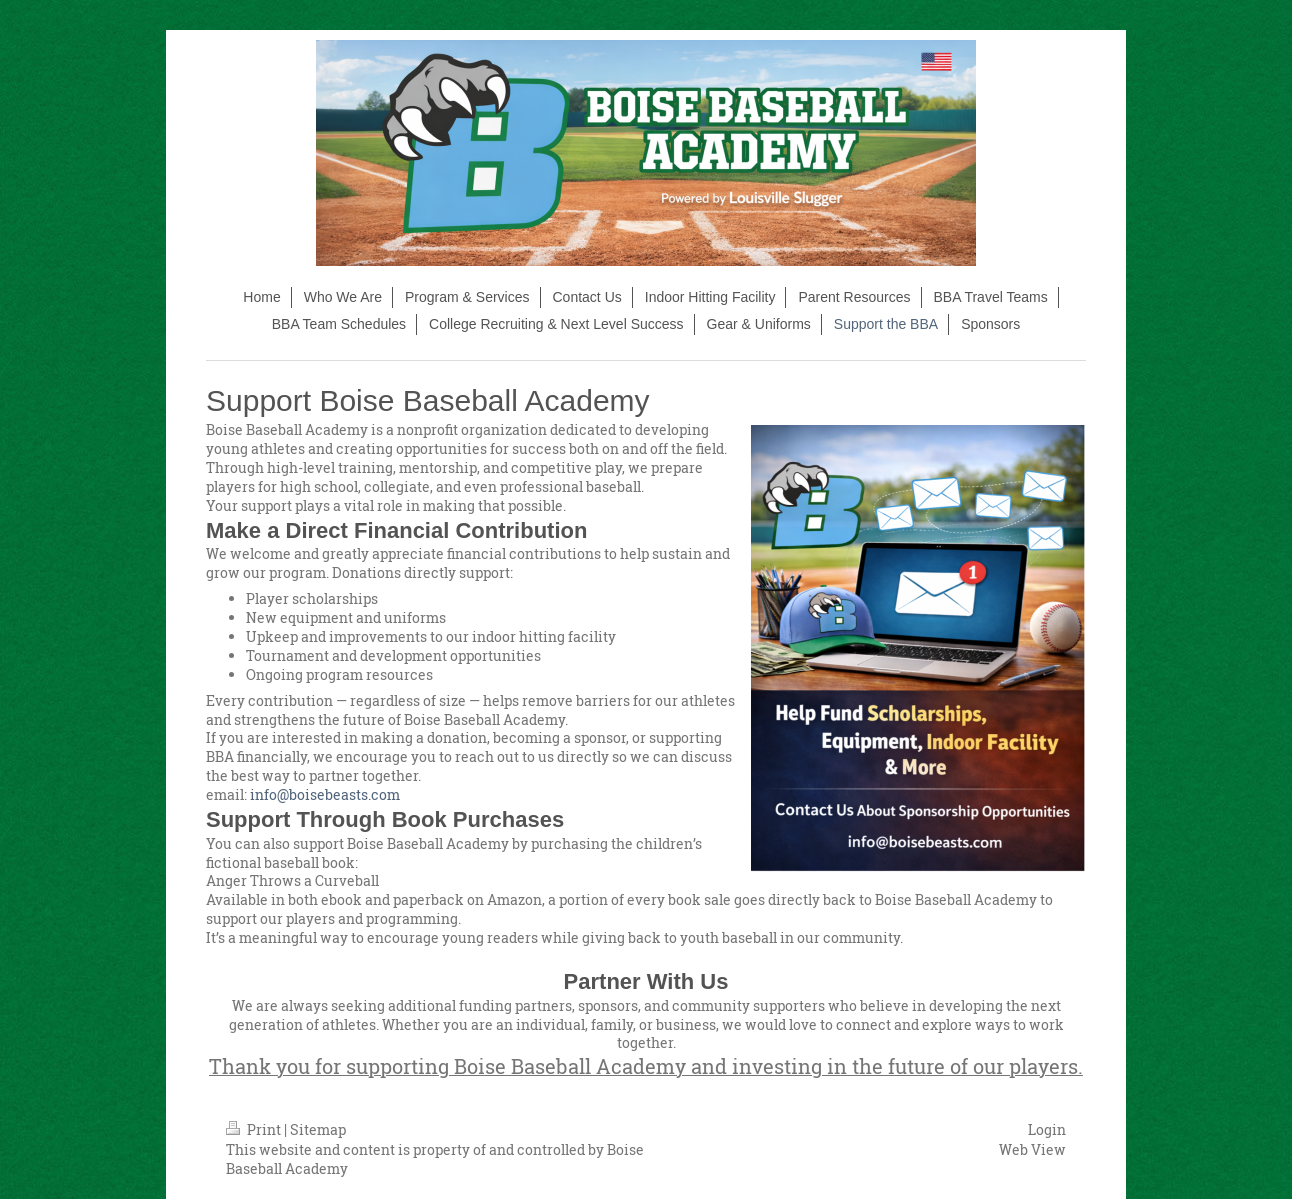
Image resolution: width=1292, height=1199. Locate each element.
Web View (1032, 1149)
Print (255, 1129)
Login (1047, 1129)
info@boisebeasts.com (303, 794)
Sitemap (318, 1129)
